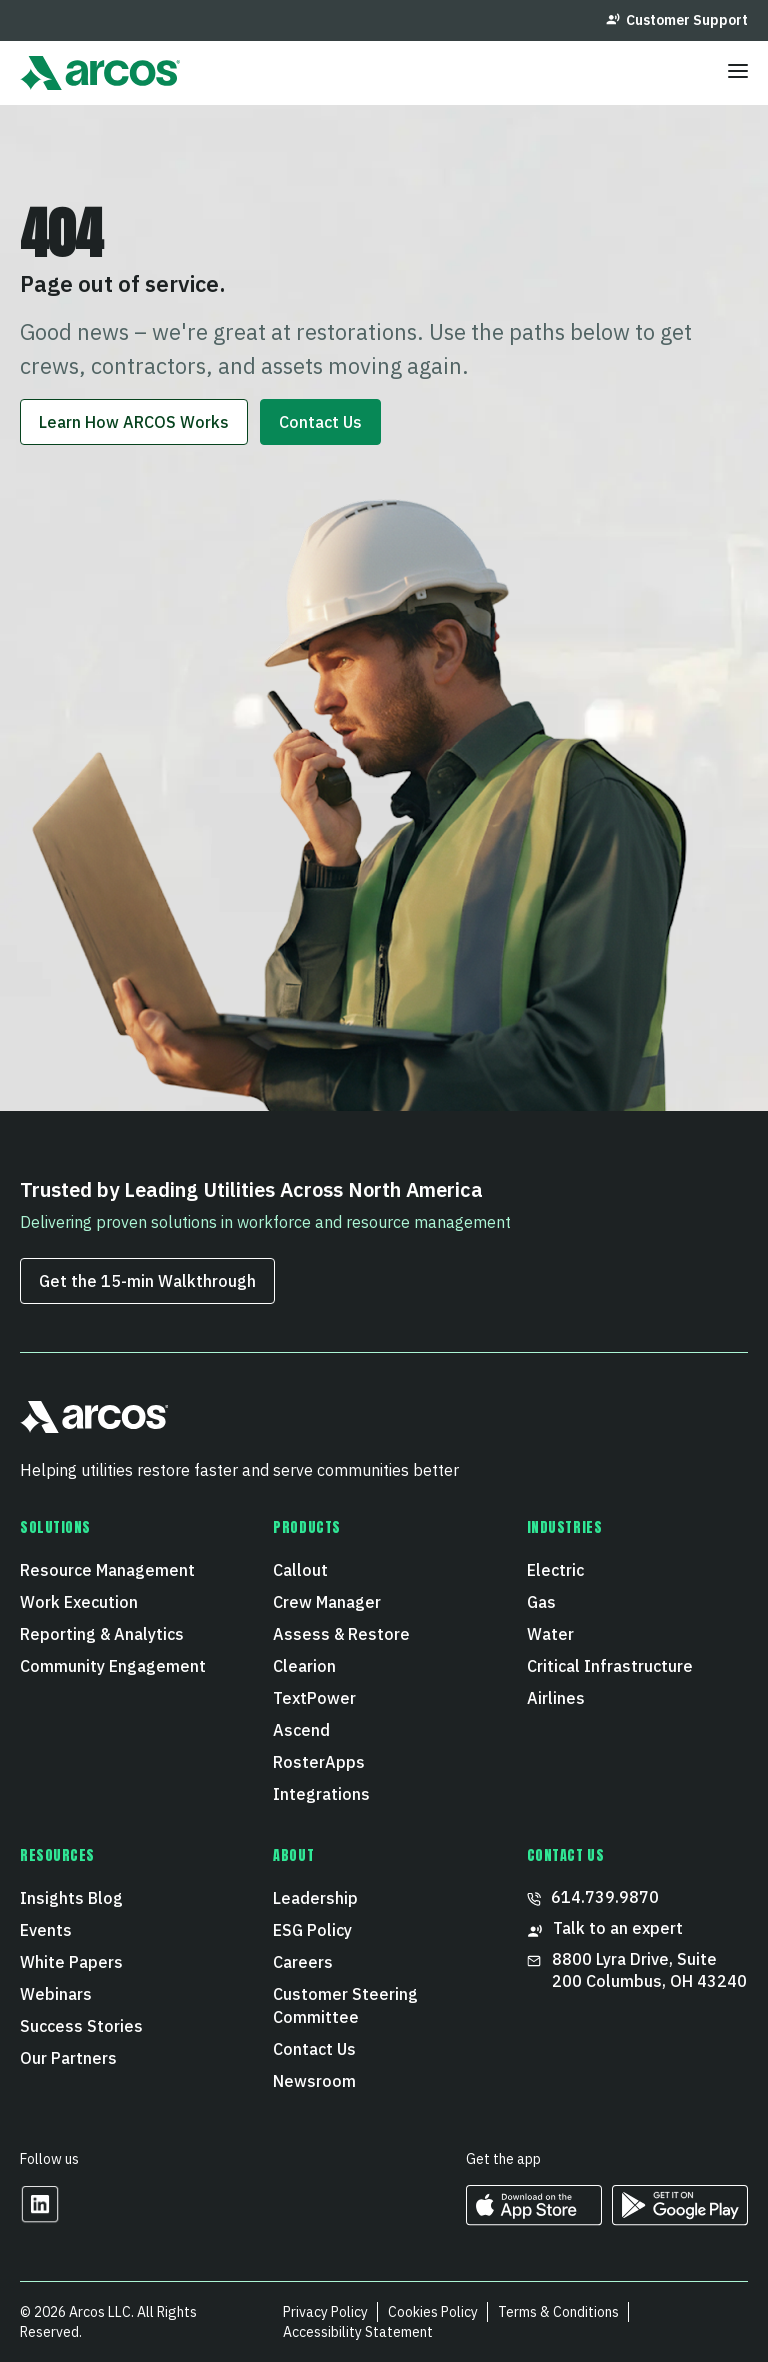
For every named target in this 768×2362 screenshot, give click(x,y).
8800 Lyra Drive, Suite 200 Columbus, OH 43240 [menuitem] (637, 1970)
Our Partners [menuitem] (68, 2058)
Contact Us (320, 422)
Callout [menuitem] (300, 1570)
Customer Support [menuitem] (677, 20)
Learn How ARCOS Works (134, 422)
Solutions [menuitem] (55, 1528)
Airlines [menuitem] (556, 1698)
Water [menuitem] (550, 1634)
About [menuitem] (293, 1856)
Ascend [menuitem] (301, 1730)
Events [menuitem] (46, 1930)
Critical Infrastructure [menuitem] (610, 1666)
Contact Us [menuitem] (314, 2049)
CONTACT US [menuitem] (566, 1856)
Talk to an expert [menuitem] (605, 1928)
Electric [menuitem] (555, 1570)
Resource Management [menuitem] (107, 1570)
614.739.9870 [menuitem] (593, 1897)
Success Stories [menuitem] (81, 2026)
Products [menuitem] (306, 1528)
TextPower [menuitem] (314, 1698)
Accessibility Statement (358, 2332)
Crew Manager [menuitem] (327, 1602)
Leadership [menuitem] (315, 1898)
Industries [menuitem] (565, 1528)
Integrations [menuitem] (321, 1794)
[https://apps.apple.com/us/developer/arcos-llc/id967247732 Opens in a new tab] (534, 2218)
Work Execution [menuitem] (79, 1602)
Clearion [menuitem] (304, 1666)
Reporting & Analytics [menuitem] (102, 1634)
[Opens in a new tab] (40, 2217)
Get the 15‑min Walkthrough (147, 1281)
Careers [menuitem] (303, 1962)
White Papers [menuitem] (71, 1962)
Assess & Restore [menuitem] (341, 1634)
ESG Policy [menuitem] (312, 1930)
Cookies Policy (433, 2312)
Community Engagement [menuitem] (113, 1666)
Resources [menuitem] (57, 1856)
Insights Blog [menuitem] (71, 1898)
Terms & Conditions (558, 2312)
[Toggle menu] (738, 73)
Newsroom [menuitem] (314, 2081)
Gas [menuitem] (541, 1602)
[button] (94, 1425)
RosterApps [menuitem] (319, 1762)
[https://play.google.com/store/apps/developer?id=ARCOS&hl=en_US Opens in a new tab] (680, 2218)
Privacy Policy (325, 2312)
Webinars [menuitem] (56, 1994)
